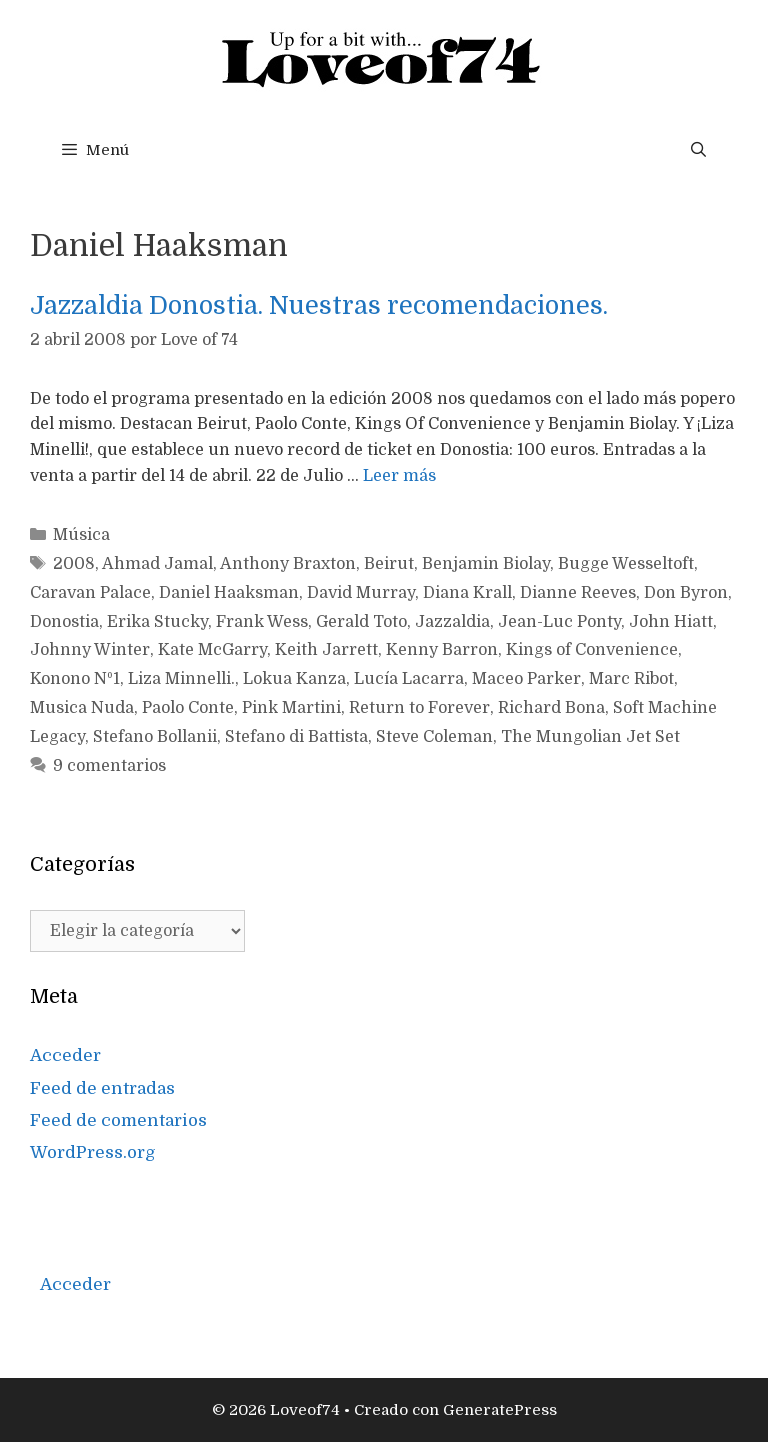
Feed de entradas (102, 1088)
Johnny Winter (90, 650)
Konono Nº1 (75, 679)
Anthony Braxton (288, 564)
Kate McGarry (212, 650)
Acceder (65, 1055)
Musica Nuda (82, 708)
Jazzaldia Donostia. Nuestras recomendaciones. (319, 305)
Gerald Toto (361, 622)
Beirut (389, 564)
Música (81, 535)
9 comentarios (109, 766)
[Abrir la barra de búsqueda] (698, 150)
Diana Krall (467, 593)
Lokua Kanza (294, 679)
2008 (74, 564)
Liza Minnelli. (181, 679)
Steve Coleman (434, 737)
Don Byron (686, 593)
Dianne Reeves (578, 593)
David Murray (361, 593)
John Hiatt (671, 622)
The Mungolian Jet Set (590, 737)
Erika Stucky (157, 622)
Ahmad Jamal (157, 564)
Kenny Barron (442, 650)
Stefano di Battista (296, 737)
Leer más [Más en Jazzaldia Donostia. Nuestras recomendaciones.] (399, 476)
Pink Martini (291, 708)
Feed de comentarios (118, 1120)
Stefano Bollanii (155, 737)
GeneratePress (500, 1410)
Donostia (64, 622)
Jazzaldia (452, 622)
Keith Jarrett (326, 650)
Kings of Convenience (592, 650)
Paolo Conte (188, 708)
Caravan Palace (90, 593)
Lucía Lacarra (409, 679)
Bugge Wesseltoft (626, 564)
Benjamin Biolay (486, 564)
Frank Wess (262, 622)
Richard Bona (551, 708)
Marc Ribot (631, 679)
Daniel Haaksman (229, 593)
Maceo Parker (526, 679)
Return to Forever (419, 708)
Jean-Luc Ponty (559, 622)
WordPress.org (93, 1152)
